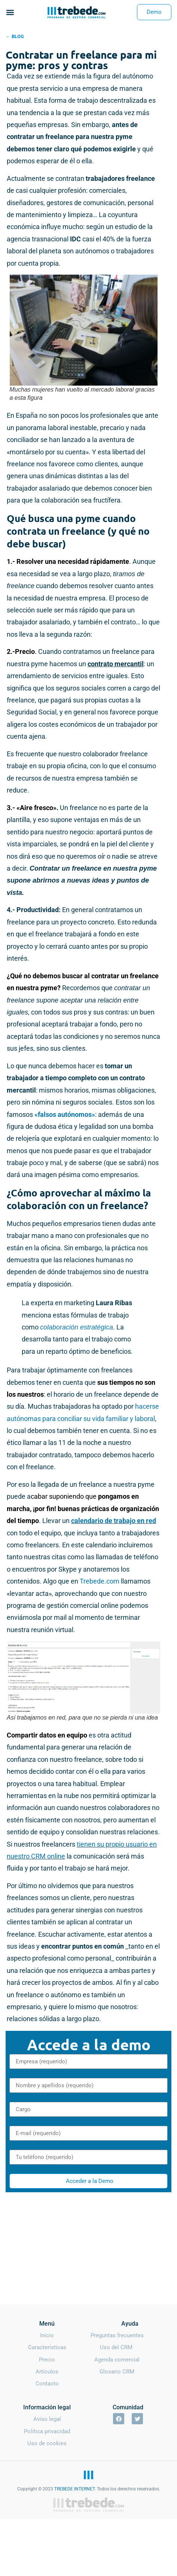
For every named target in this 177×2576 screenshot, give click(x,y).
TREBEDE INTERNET (74, 2489)
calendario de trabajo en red (113, 1521)
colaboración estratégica (76, 1327)
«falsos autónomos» (64, 1114)
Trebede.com (99, 1581)
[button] (10, 12)
